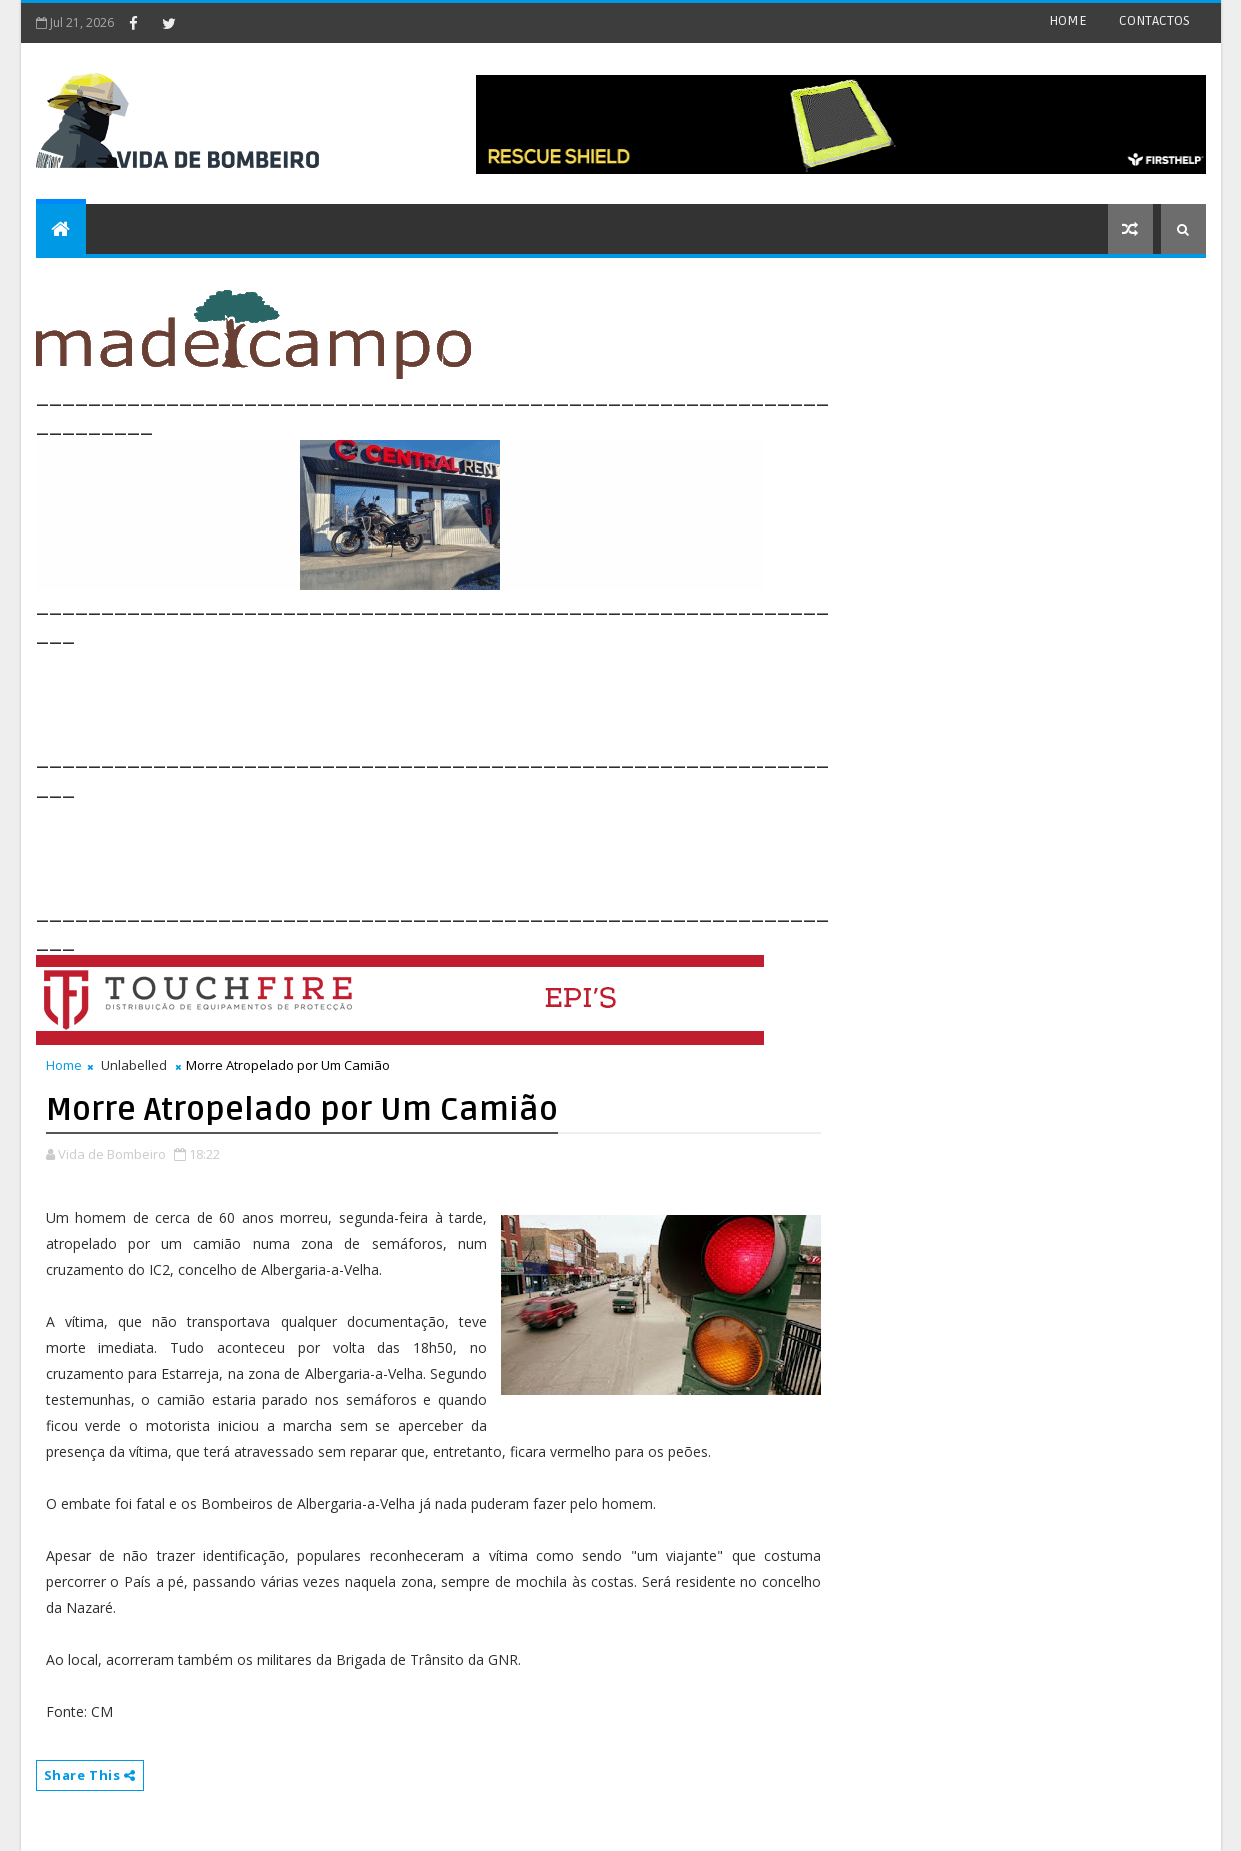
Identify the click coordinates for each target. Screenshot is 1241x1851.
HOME (1068, 20)
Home (64, 1065)
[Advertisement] (400, 694)
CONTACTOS (1154, 20)
